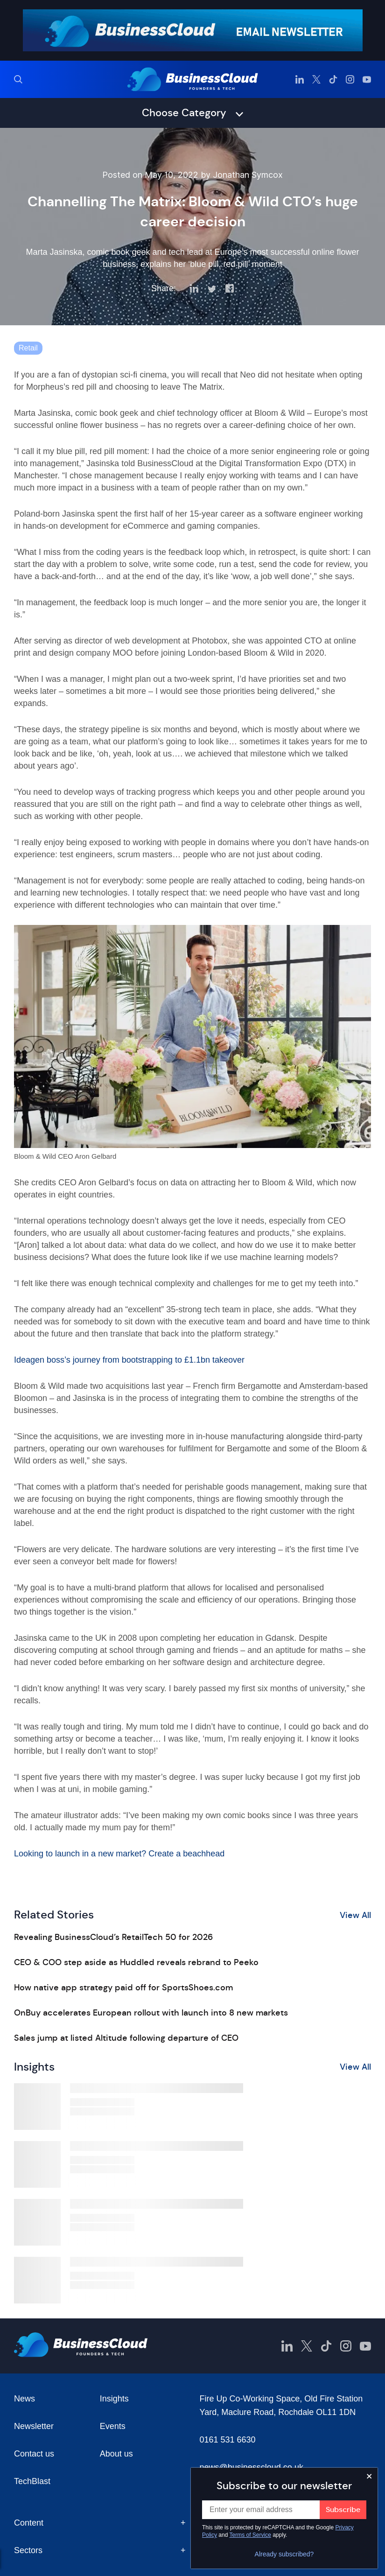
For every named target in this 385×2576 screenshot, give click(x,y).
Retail (28, 348)
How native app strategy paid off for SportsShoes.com (123, 1987)
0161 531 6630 (228, 2439)
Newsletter (34, 2426)
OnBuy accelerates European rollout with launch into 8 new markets (151, 2013)
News (24, 2398)
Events (113, 2426)
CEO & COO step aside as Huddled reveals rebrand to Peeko (136, 1962)
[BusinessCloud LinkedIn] (299, 79)
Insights (114, 2398)
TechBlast (32, 2481)
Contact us (34, 2453)
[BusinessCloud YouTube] (367, 79)
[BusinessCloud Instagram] (350, 79)
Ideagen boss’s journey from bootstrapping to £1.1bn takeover (129, 1360)
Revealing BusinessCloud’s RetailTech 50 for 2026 (113, 1937)
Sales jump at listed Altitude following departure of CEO (126, 2038)
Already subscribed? (284, 2554)
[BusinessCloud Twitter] (316, 79)
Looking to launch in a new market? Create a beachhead (119, 1853)
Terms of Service (250, 2535)
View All (355, 1915)
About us (116, 2453)
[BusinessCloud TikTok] (333, 79)
